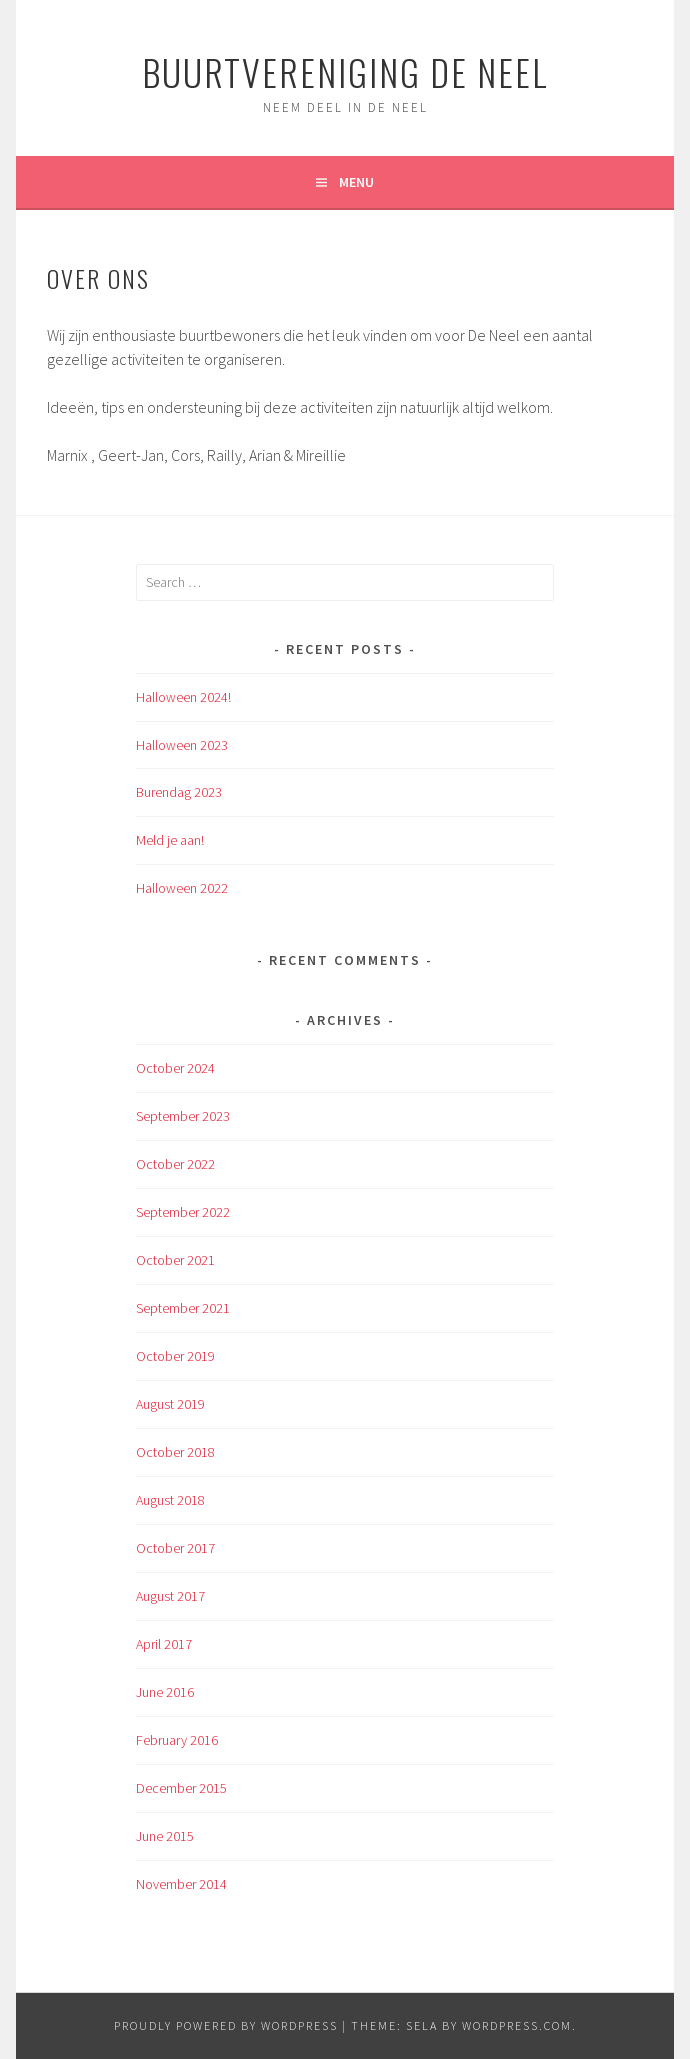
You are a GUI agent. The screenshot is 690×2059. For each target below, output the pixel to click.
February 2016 (177, 1740)
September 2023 (183, 1116)
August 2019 (170, 1404)
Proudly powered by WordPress (226, 2025)
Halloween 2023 (182, 745)
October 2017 (175, 1548)
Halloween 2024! (183, 697)
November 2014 (181, 1884)
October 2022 (175, 1164)
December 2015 (181, 1788)
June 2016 (165, 1692)
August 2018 (170, 1500)
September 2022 (183, 1212)
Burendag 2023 (179, 792)
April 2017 (164, 1644)
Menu (356, 182)
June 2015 (165, 1836)
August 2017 (170, 1596)
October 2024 (175, 1068)
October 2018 (175, 1452)
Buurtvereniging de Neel (345, 71)
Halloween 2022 (182, 888)
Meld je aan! (170, 840)
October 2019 (175, 1356)
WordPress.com (517, 2025)
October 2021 (175, 1260)
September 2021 (183, 1308)
